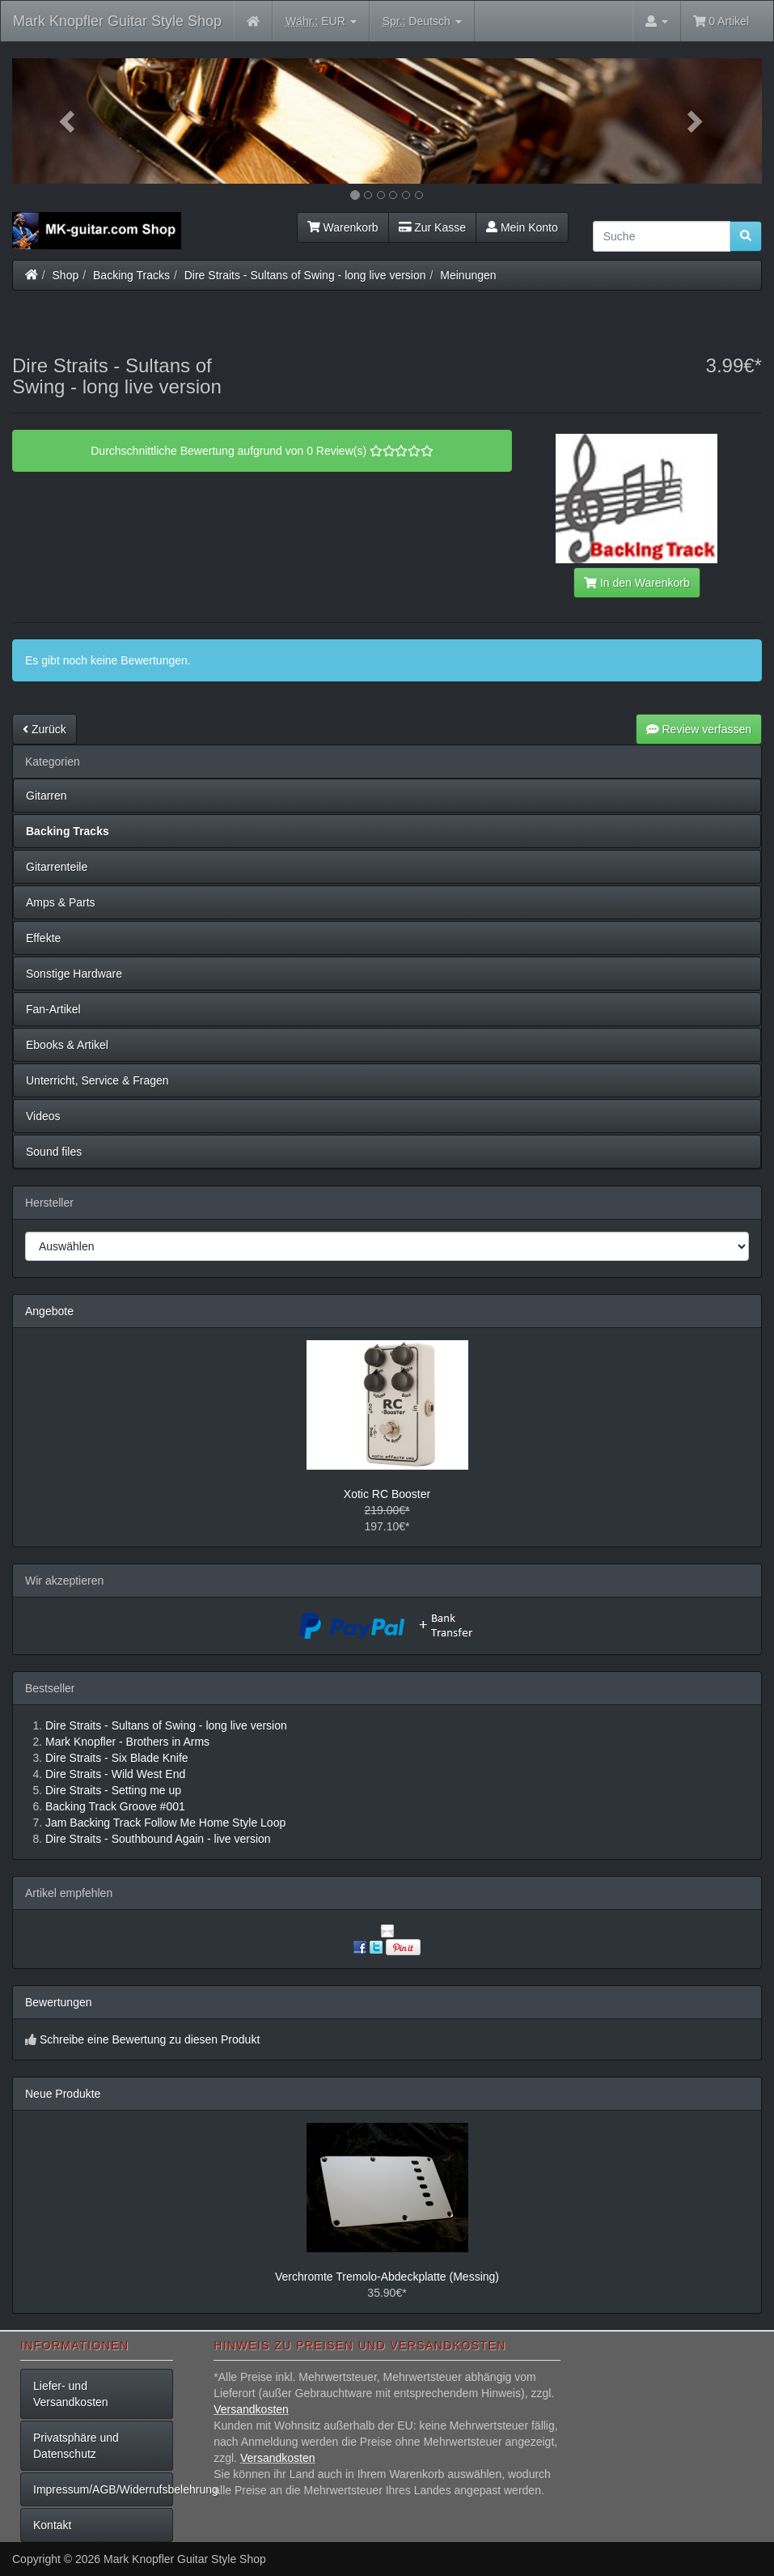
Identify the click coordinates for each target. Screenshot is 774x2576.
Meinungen (468, 275)
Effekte (43, 938)
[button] (68, 121)
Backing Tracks (131, 275)
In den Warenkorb (636, 582)
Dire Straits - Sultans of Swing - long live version (305, 275)
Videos (43, 1116)
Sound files (54, 1151)
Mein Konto (522, 227)
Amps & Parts (60, 902)
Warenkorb (343, 227)
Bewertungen (58, 2002)
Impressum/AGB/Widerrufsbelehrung (103, 2489)
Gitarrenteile (56, 866)
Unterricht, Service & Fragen (97, 1080)
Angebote (49, 1311)
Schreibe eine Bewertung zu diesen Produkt (150, 2039)
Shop (66, 275)
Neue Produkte (62, 2093)
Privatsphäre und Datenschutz (76, 2445)
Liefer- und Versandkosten (70, 2393)
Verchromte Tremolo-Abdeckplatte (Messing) (387, 2276)
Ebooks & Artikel (67, 1044)
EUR (321, 21)
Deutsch (422, 21)
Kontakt (52, 2525)
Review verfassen (698, 729)
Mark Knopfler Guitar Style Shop (117, 21)
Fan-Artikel (53, 1009)
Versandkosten (251, 2409)
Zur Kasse (432, 227)
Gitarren (46, 795)
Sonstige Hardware (74, 973)
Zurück (44, 729)
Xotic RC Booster (387, 1493)
